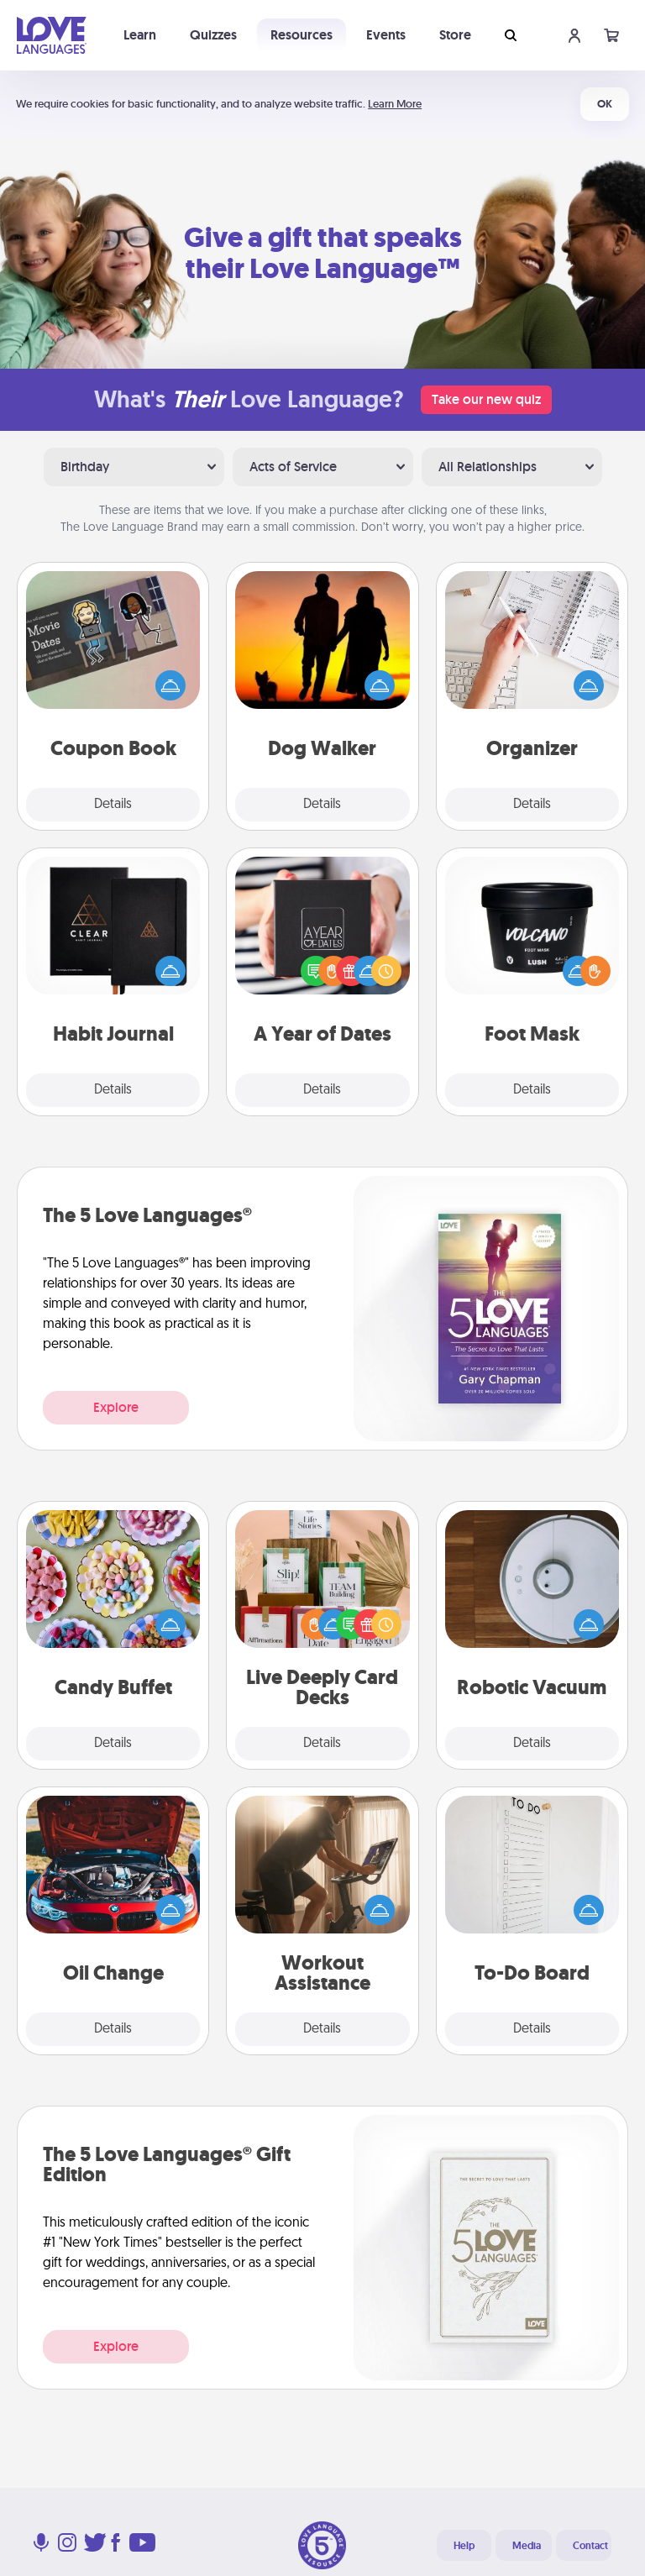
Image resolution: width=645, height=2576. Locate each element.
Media (526, 2545)
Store (455, 35)
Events (386, 35)
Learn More (395, 104)
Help (464, 2545)
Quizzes (213, 35)
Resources (301, 35)
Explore (116, 1407)
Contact (590, 2545)
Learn (139, 35)
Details (113, 804)
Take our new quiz (486, 399)
